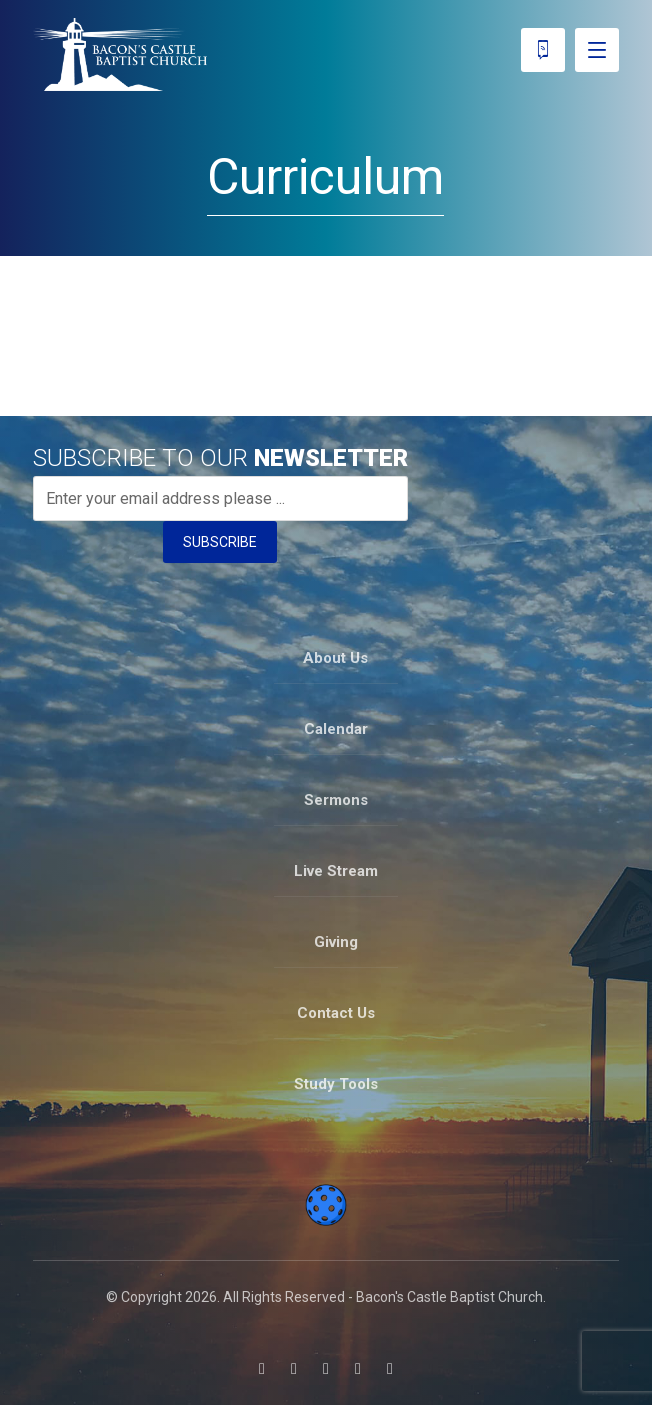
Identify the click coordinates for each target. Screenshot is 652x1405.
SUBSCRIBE (220, 542)
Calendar (336, 729)
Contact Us (336, 1013)
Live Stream (336, 871)
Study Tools (336, 1084)
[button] (262, 1369)
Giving (336, 942)
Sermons (336, 800)
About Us (335, 658)
